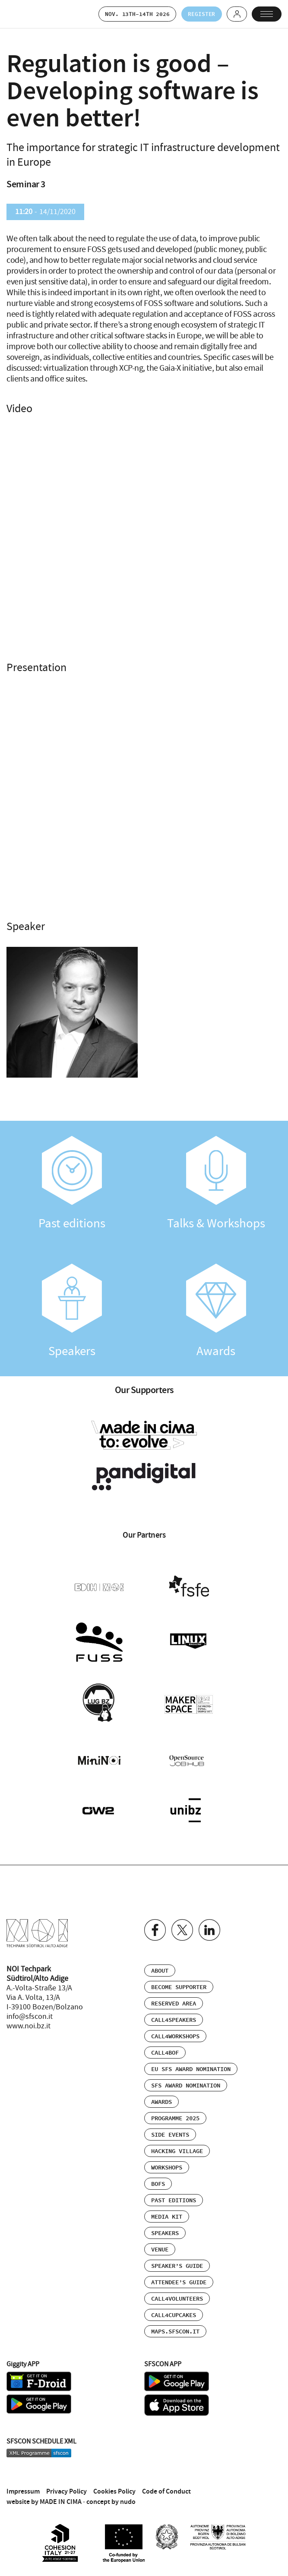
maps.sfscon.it (175, 2328)
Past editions (72, 1184)
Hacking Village (177, 2148)
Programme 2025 (175, 2115)
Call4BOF (165, 2050)
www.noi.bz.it (28, 2023)
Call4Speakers (173, 2017)
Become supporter (178, 1984)
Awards (216, 1311)
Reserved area (173, 2000)
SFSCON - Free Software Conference (28, 14)
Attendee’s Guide (178, 2279)
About (159, 1968)
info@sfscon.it (29, 2013)
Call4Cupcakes (173, 2312)
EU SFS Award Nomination (191, 2066)
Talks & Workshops (216, 1184)
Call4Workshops (175, 2033)
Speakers (72, 1311)
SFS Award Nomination (185, 2082)
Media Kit (166, 2214)
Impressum (23, 2488)
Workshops (166, 2164)
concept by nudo (111, 2498)
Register (199, 14)
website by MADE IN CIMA (44, 2498)
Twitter (182, 1927)
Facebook (155, 1927)
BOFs (158, 2181)
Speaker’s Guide (177, 2263)
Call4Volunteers (177, 2296)
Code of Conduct (166, 2488)
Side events (170, 2132)
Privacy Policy (66, 2488)
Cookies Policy (114, 2488)
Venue (159, 2246)
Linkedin (209, 1927)
